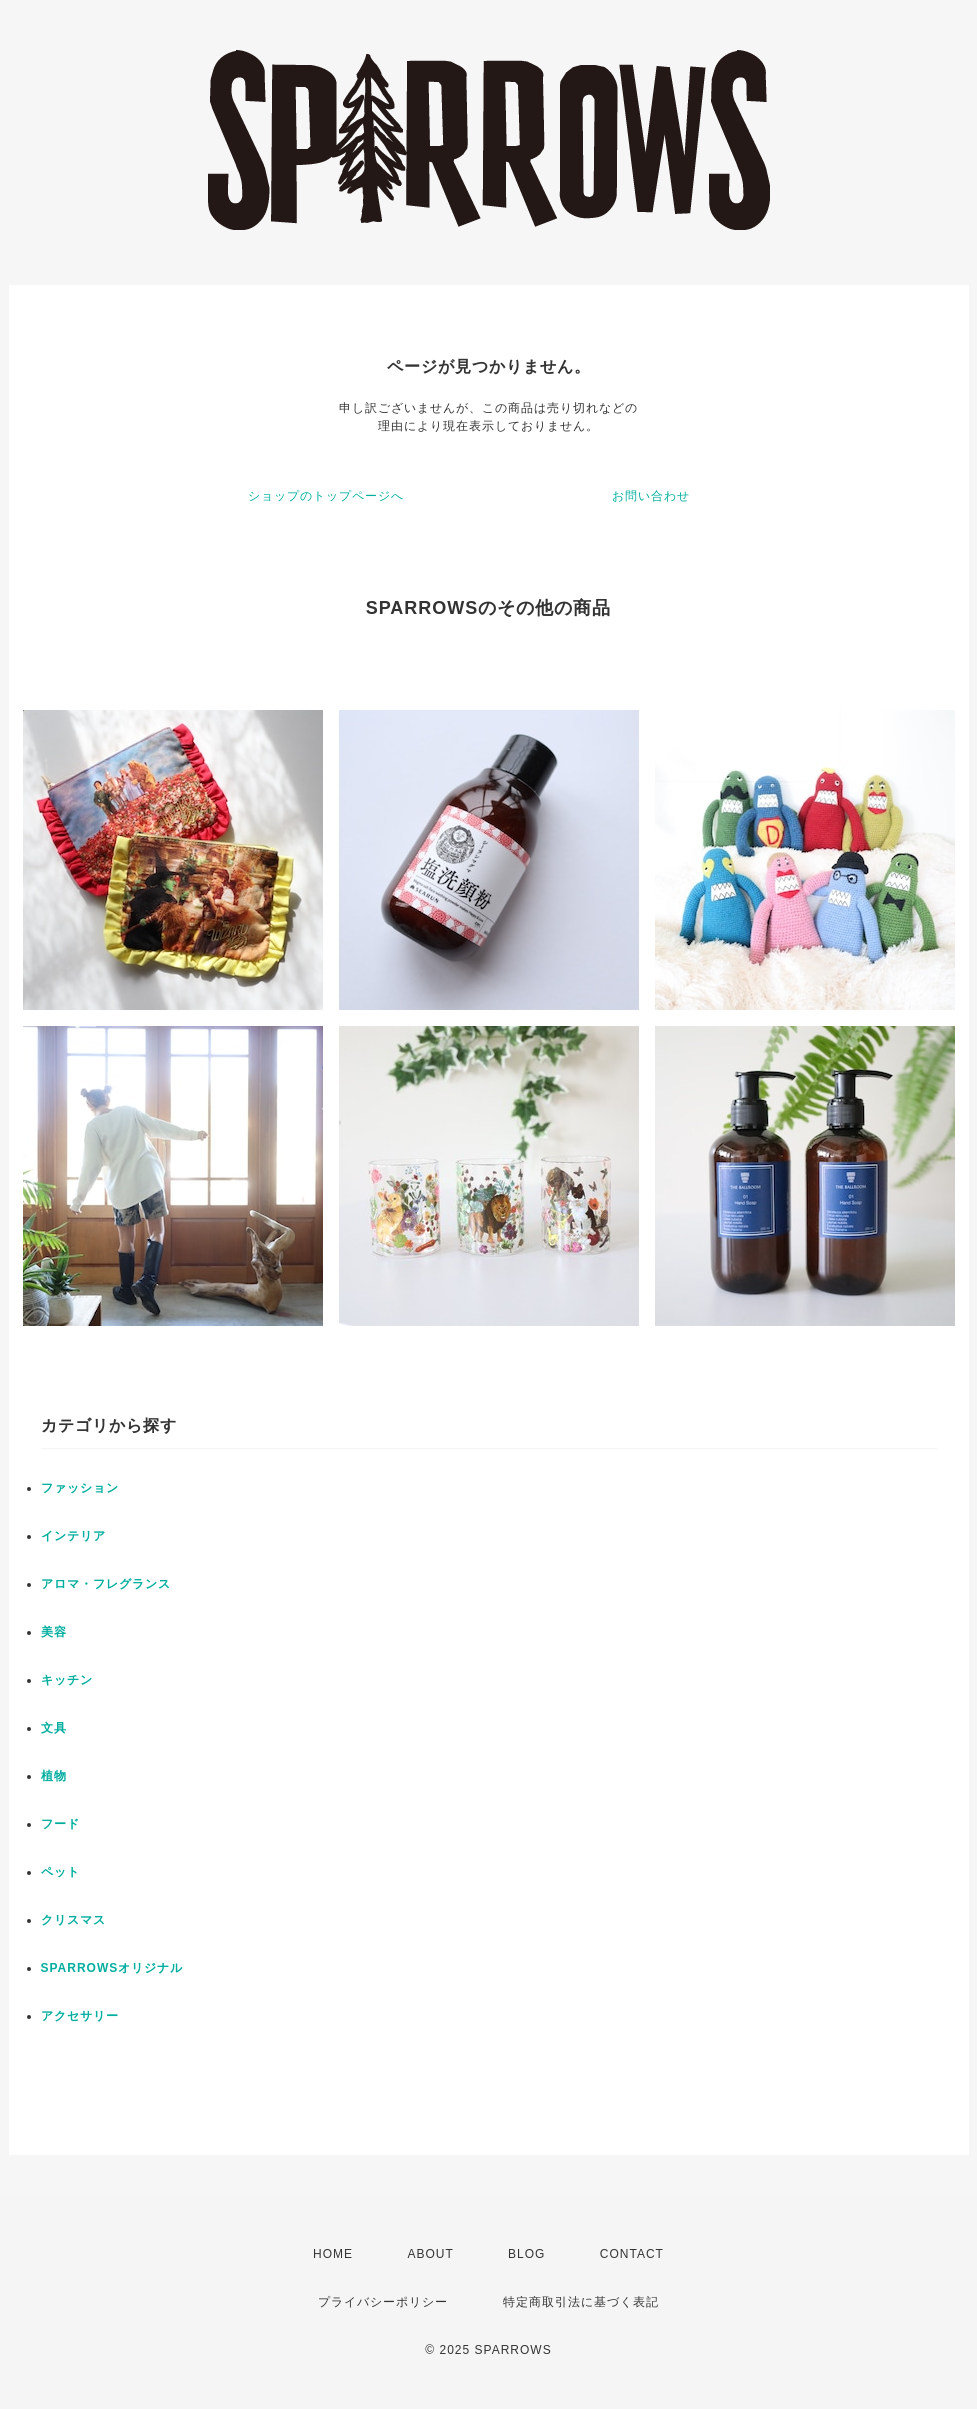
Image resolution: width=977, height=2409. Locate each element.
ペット (60, 1872)
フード (60, 1824)
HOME (333, 2254)
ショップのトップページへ (326, 496)
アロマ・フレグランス (106, 1584)
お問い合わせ (651, 496)
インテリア (73, 1536)
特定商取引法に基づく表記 (581, 2302)
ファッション (80, 1488)
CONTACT (632, 2254)
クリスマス (73, 1920)
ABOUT (430, 2254)
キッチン (67, 1680)
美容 (54, 1632)
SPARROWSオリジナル (112, 1968)
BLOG (526, 2254)
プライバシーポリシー (383, 2302)
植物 (54, 1776)
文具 (54, 1728)
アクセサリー (80, 2016)
